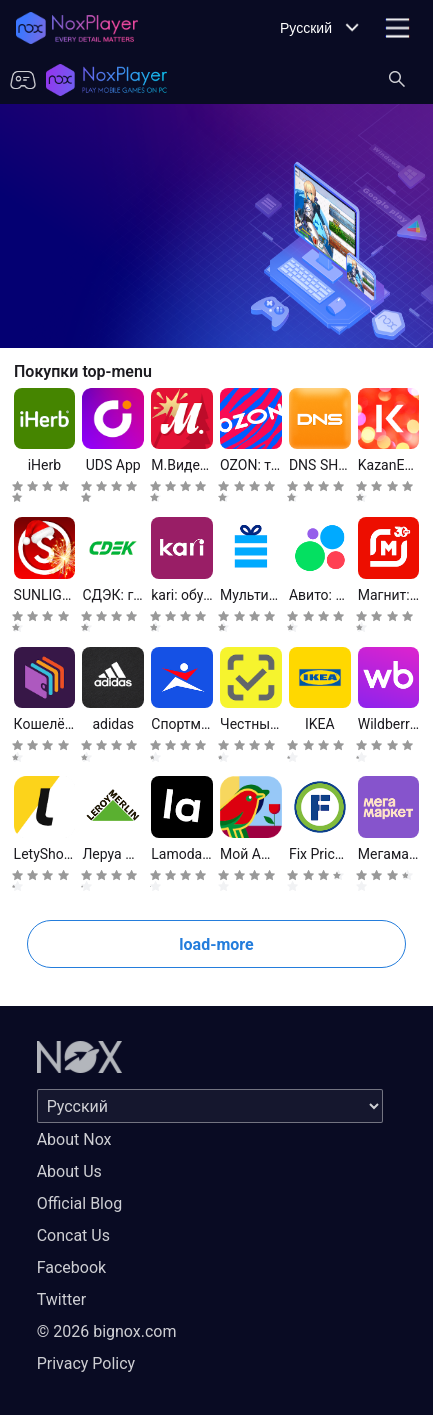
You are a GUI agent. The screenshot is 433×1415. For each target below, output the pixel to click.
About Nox (74, 1139)
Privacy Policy (86, 1363)
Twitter (61, 1299)
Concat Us (73, 1235)
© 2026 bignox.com (107, 1331)
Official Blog (79, 1203)
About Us (69, 1171)
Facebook (71, 1267)
